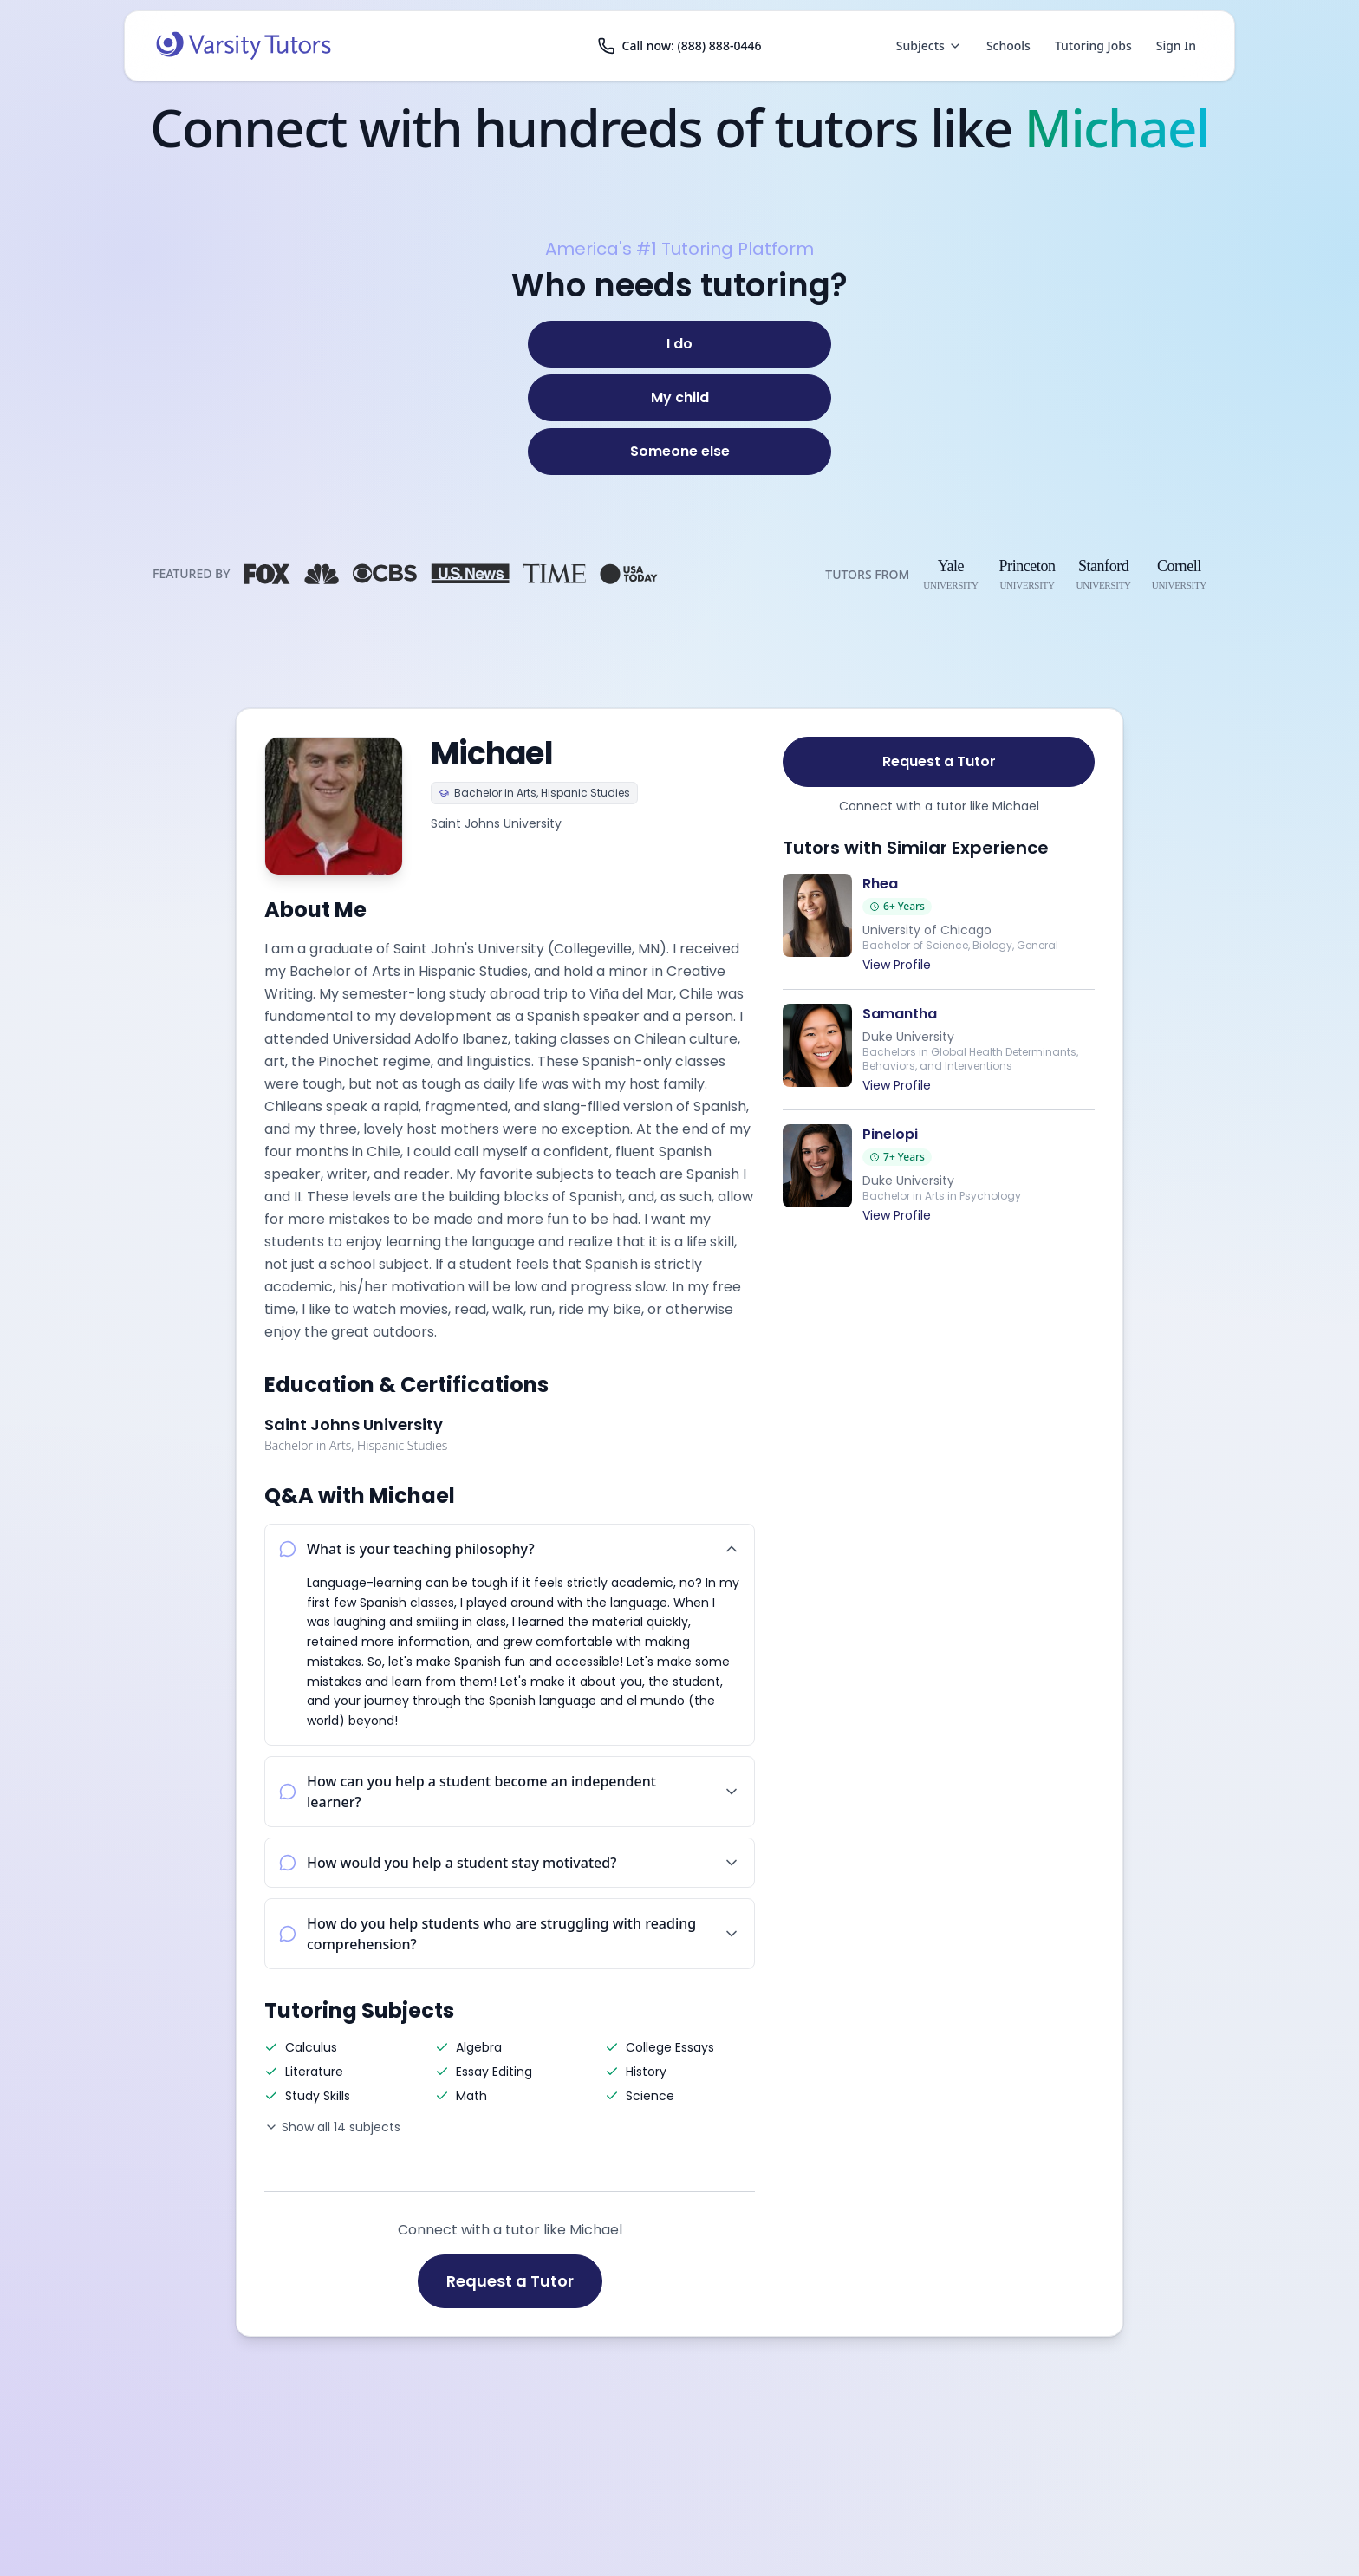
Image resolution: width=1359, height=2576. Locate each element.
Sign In (1176, 45)
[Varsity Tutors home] (244, 46)
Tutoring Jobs (1093, 45)
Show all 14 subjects (332, 2127)
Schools (1008, 45)
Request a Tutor (510, 2281)
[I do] (679, 344)
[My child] (679, 397)
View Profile (896, 964)
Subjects (929, 45)
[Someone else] (679, 451)
